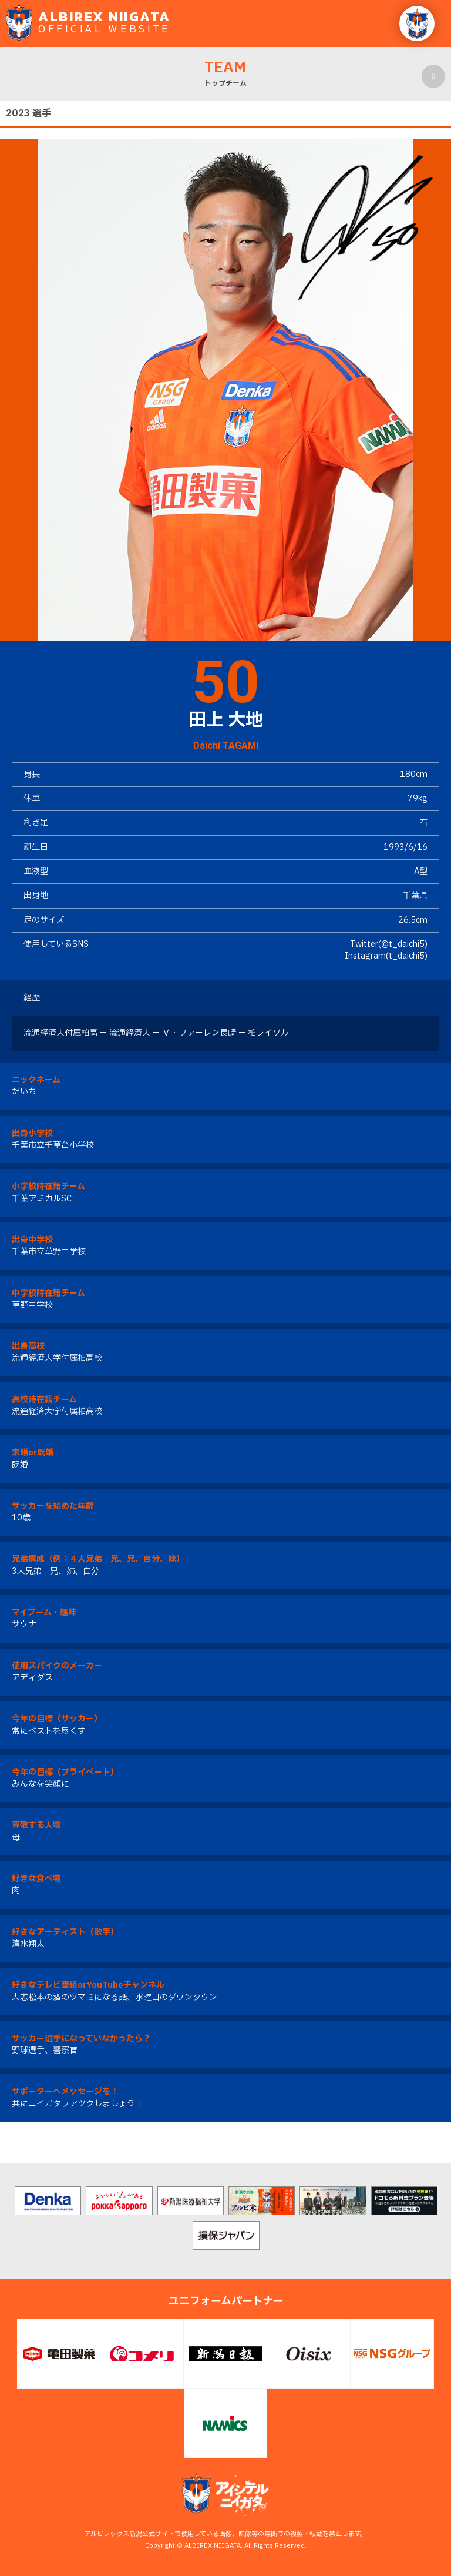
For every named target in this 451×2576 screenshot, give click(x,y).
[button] (417, 23)
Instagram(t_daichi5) (386, 956)
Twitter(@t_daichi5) (389, 944)
